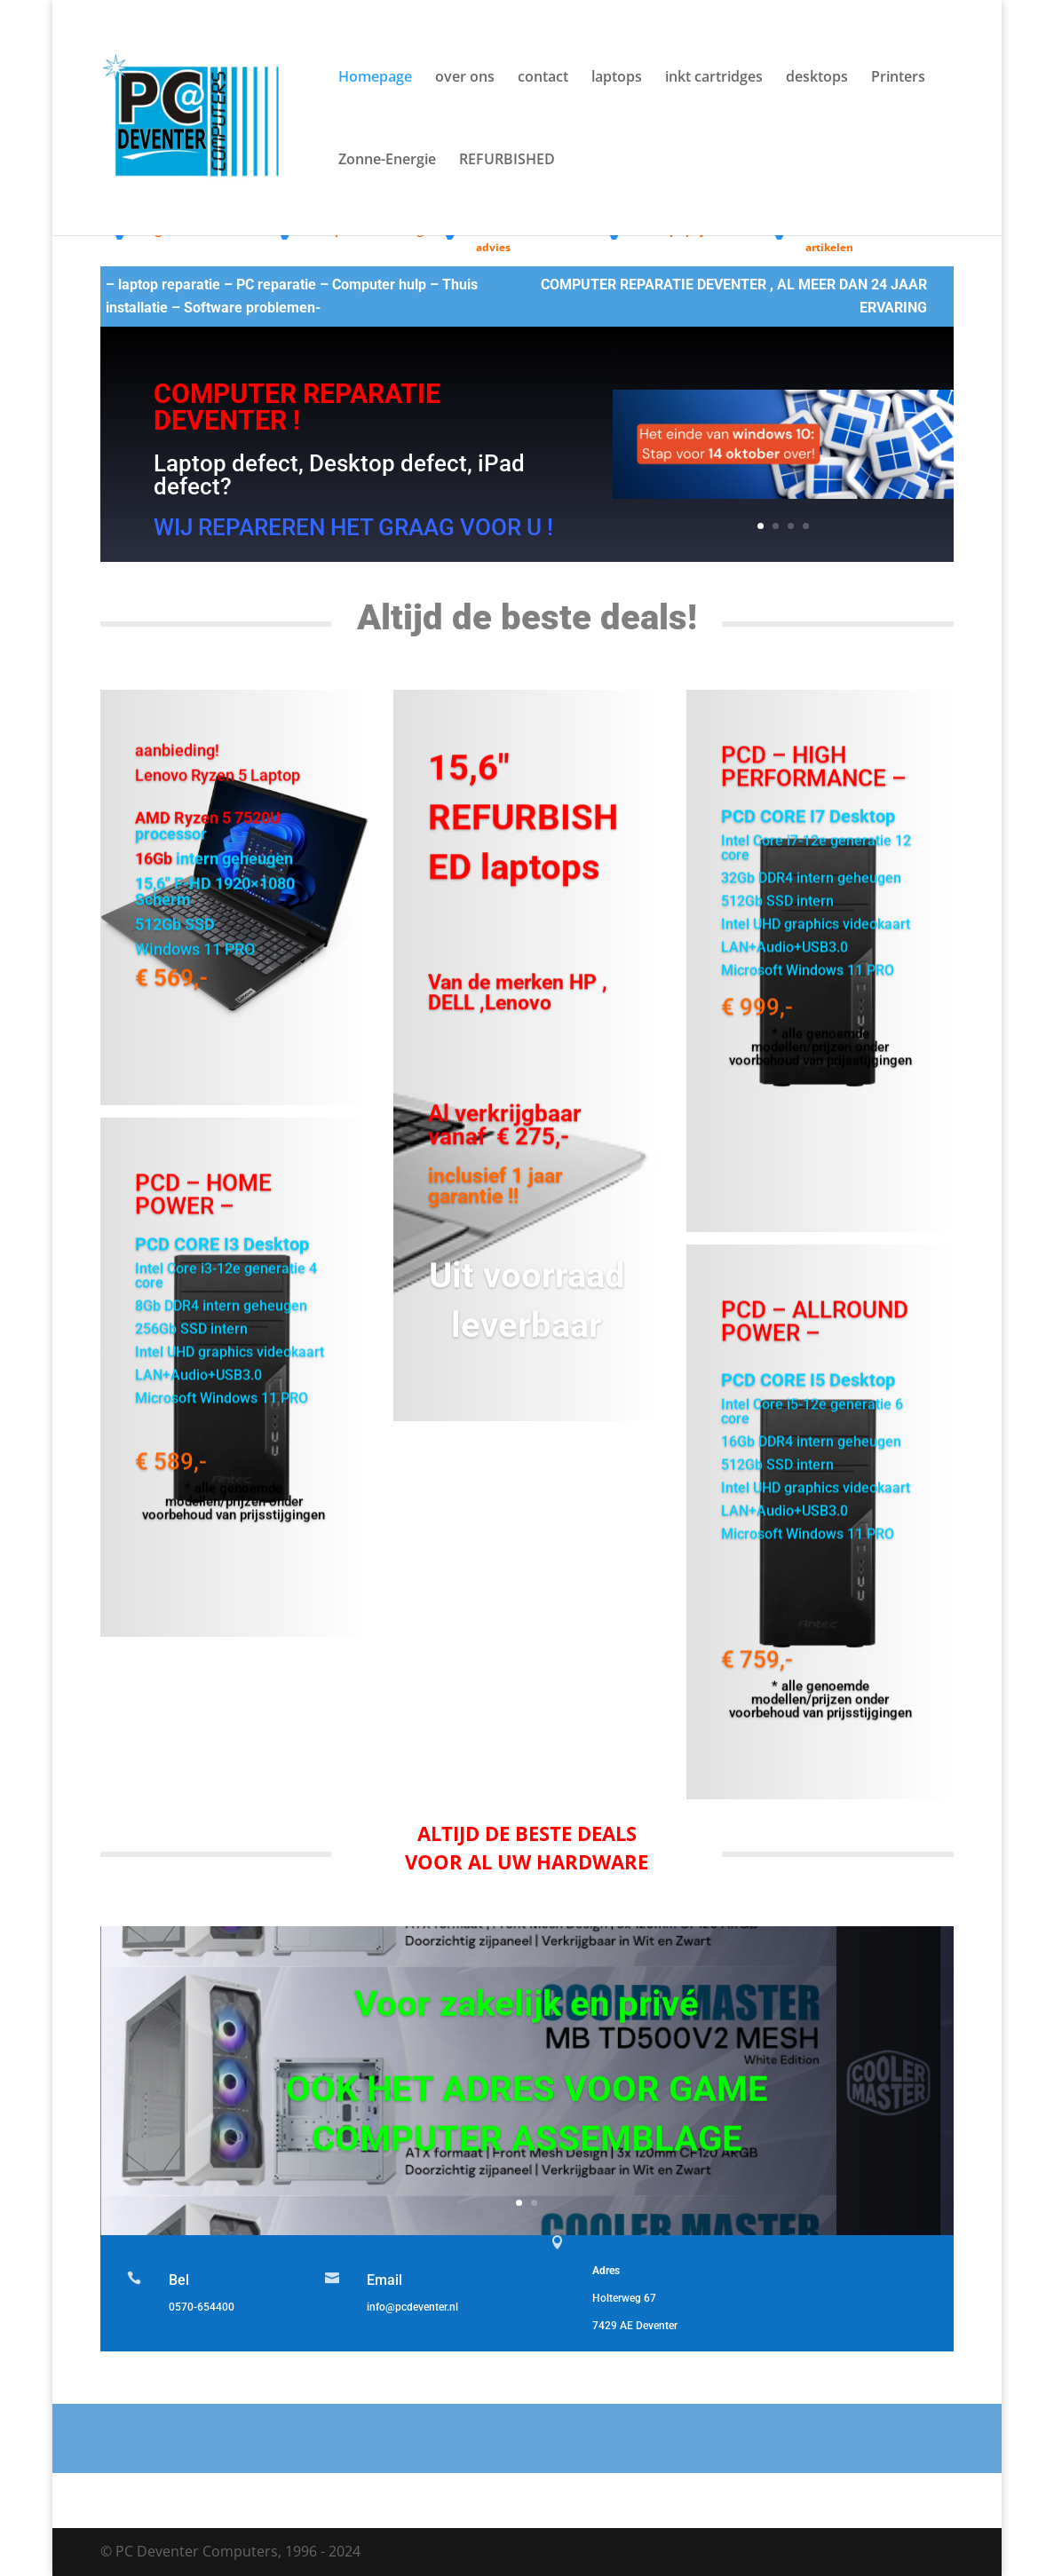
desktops (817, 78)
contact (543, 78)
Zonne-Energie (387, 161)
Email (384, 2280)
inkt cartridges (714, 78)
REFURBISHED (507, 161)
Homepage (375, 78)
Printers (898, 78)
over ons (465, 78)
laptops (616, 78)
